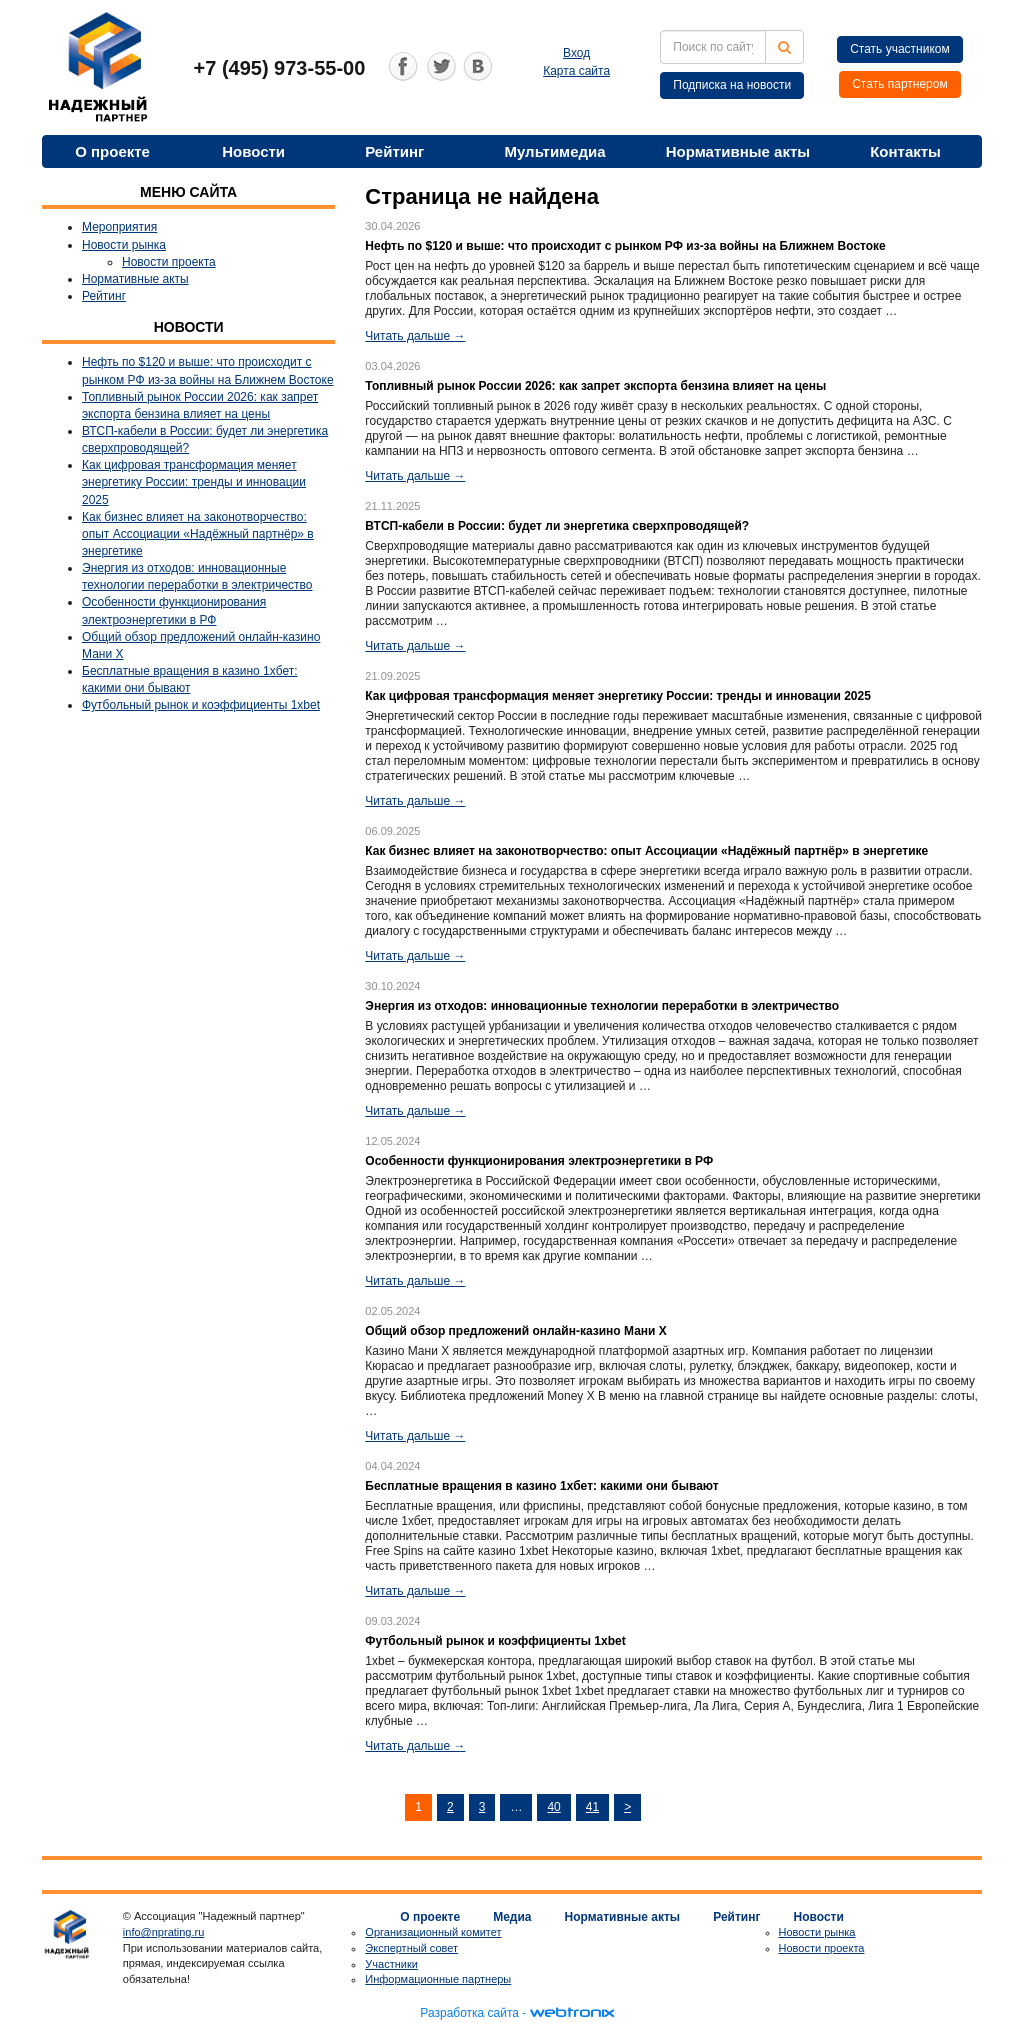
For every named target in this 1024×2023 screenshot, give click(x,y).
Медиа (512, 1917)
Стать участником (900, 49)
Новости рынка (124, 245)
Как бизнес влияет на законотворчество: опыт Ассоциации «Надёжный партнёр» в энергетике (198, 534)
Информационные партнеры (438, 1979)
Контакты (905, 151)
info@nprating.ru (164, 1932)
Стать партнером (900, 84)
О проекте (112, 151)
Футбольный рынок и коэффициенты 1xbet (201, 705)
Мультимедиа (554, 151)
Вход (576, 53)
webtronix (572, 2013)
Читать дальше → (415, 336)
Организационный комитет (433, 1932)
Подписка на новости (732, 85)
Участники (391, 1964)
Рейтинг (394, 151)
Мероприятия (119, 227)
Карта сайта (576, 71)
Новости (253, 151)
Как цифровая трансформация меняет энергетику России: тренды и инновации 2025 (194, 482)
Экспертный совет (411, 1948)
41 (592, 1807)
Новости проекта (169, 262)
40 (553, 1807)
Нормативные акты (738, 151)
